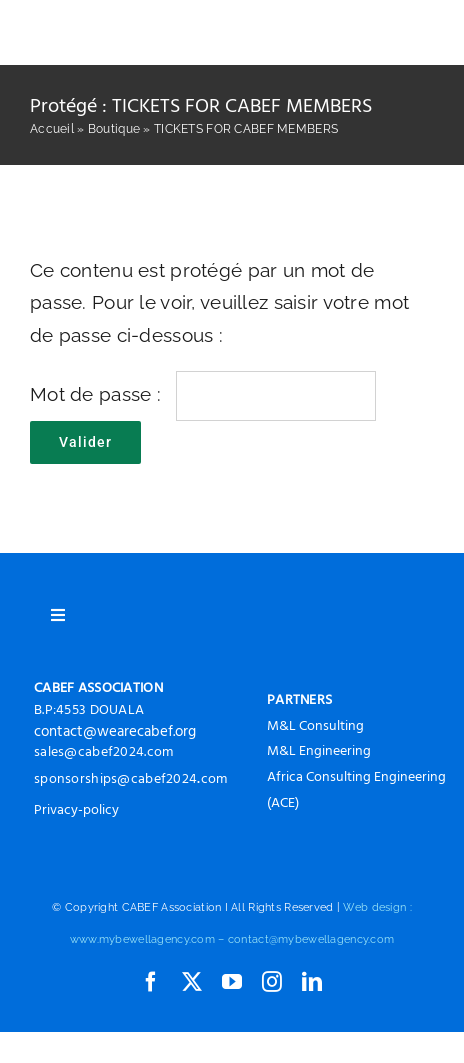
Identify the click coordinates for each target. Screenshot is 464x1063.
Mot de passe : (203, 394)
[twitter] (192, 982)
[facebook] (151, 982)
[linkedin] (312, 982)
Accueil (52, 129)
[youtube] (232, 982)
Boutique (114, 129)
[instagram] (272, 982)
